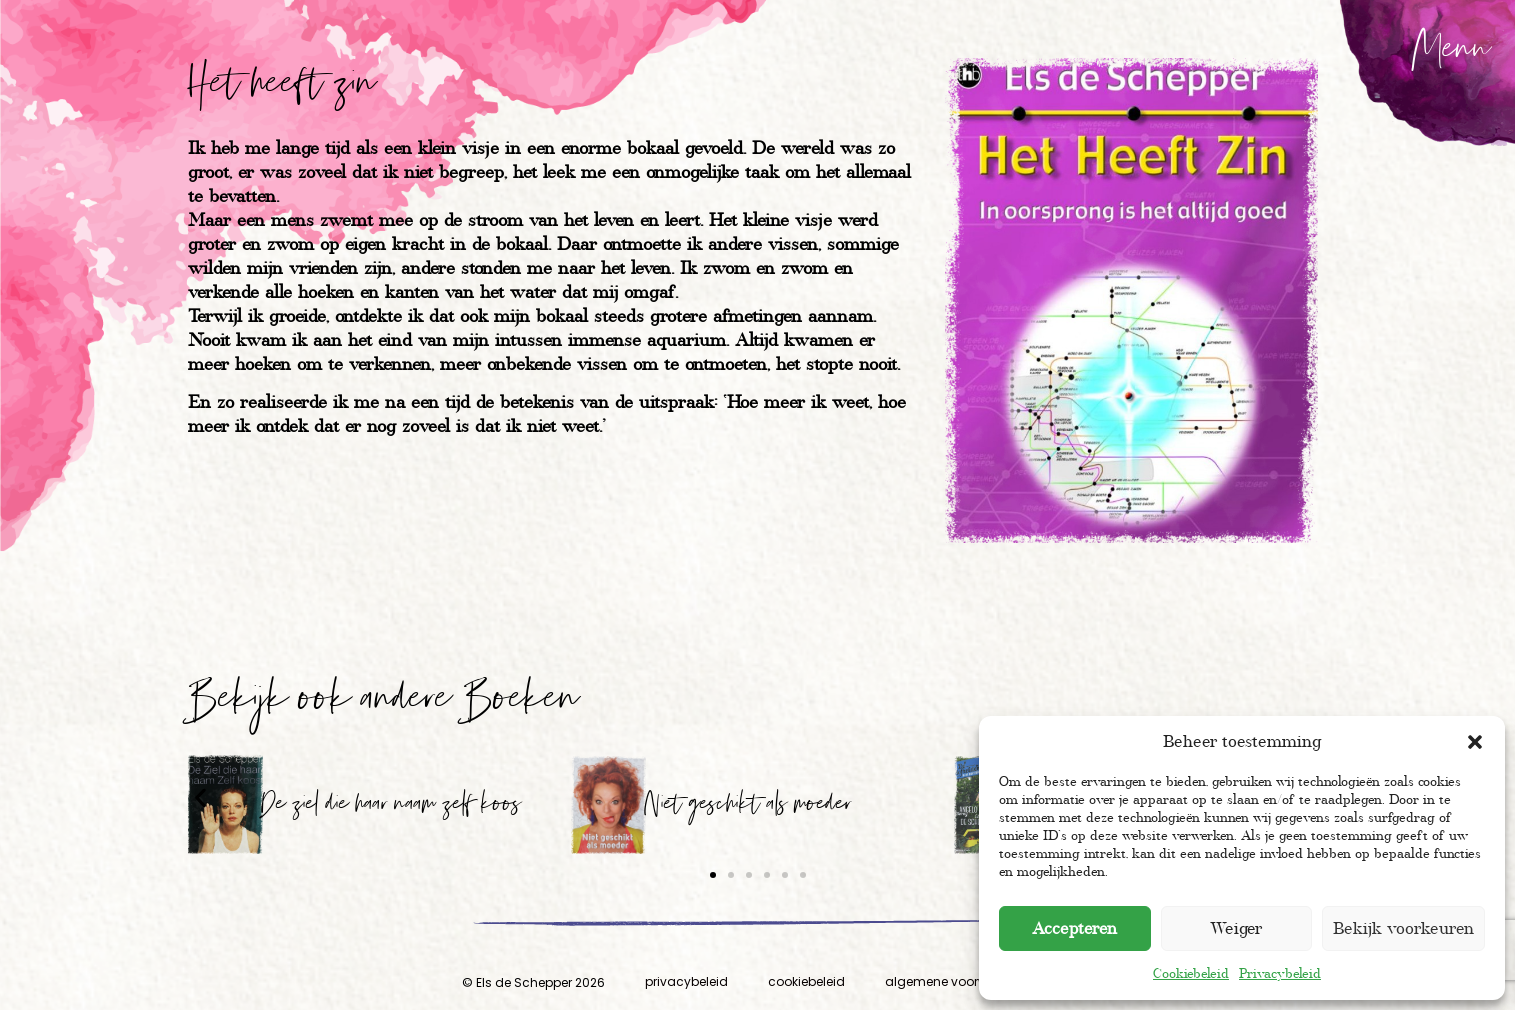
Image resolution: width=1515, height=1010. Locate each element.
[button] (1475, 742)
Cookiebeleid (1191, 974)
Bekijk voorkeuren (1403, 928)
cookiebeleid (806, 981)
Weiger (1236, 928)
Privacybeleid (1280, 974)
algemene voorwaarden (959, 981)
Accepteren (1074, 928)
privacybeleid (686, 981)
